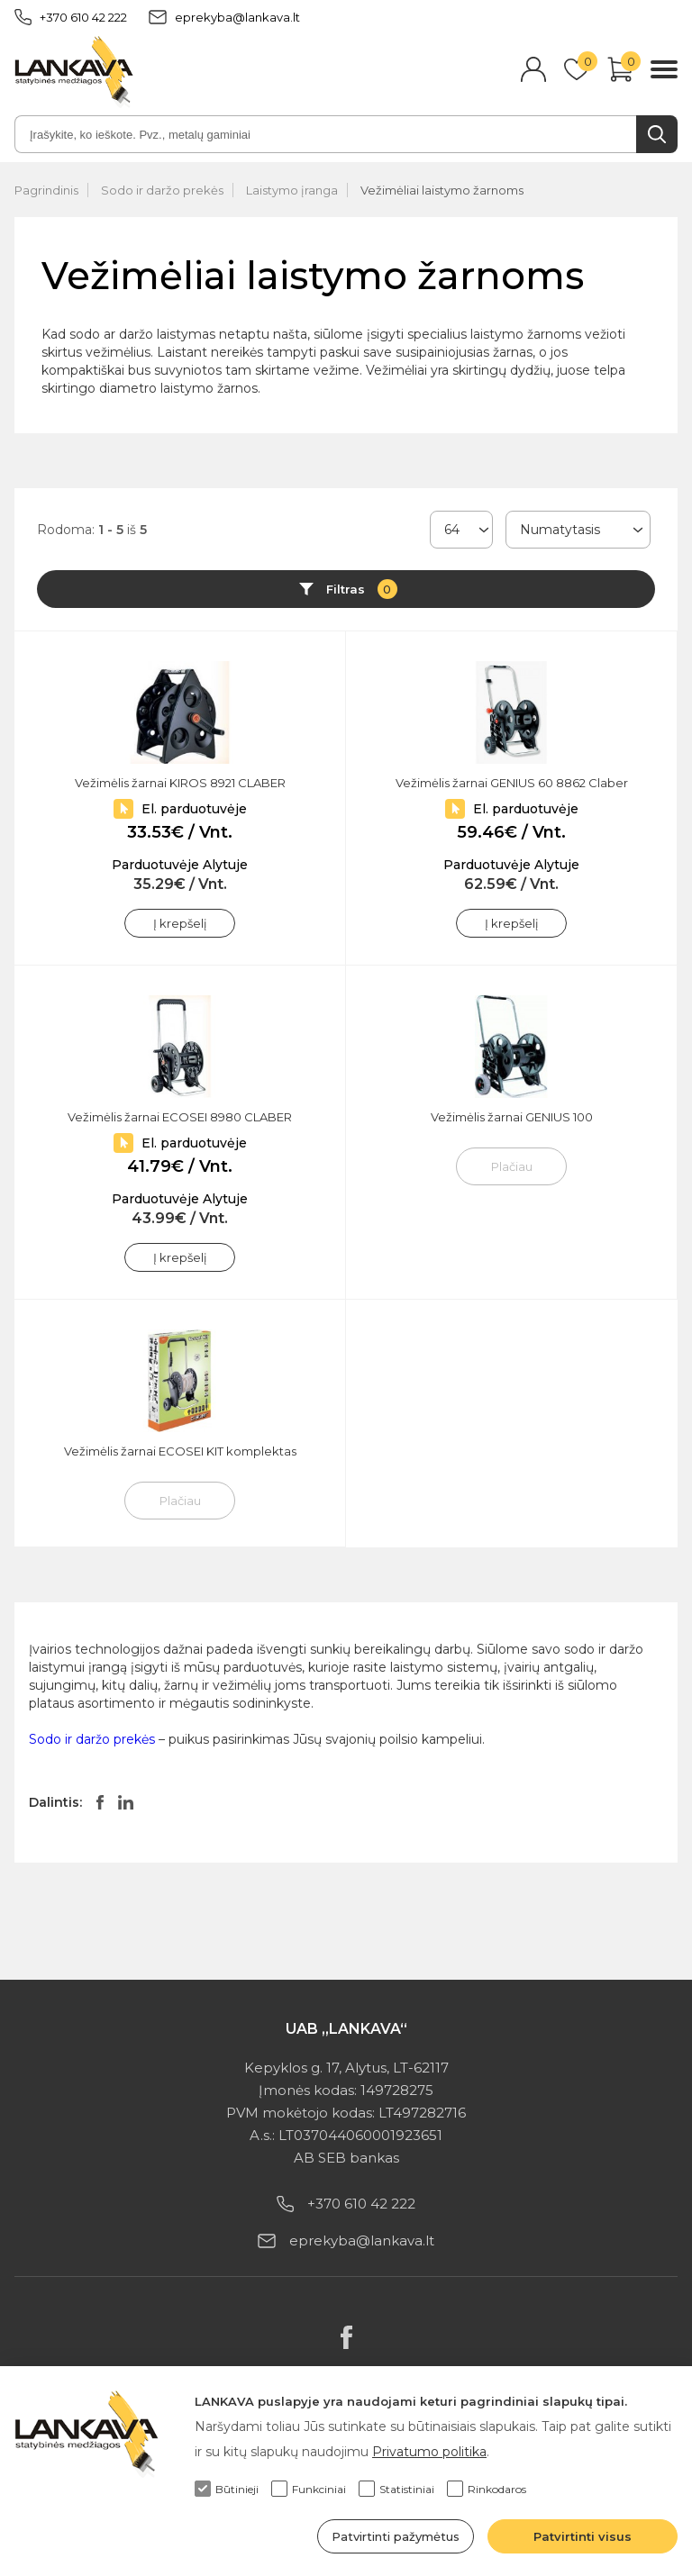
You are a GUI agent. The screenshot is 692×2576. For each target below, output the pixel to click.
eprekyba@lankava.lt (224, 17)
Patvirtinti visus (582, 2536)
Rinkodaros (486, 2489)
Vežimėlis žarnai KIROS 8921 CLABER (180, 783)
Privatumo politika (429, 2452)
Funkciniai (308, 2489)
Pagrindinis (46, 190)
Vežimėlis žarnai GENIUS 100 (512, 1117)
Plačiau (512, 1166)
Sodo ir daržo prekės (162, 190)
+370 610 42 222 (70, 17)
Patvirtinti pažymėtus (396, 2536)
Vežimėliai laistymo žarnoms (442, 190)
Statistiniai (396, 2489)
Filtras (361, 589)
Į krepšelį (180, 923)
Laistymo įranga (292, 190)
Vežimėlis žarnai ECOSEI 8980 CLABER (180, 1117)
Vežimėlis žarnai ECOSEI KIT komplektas (180, 1451)
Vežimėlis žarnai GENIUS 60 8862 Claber (512, 783)
